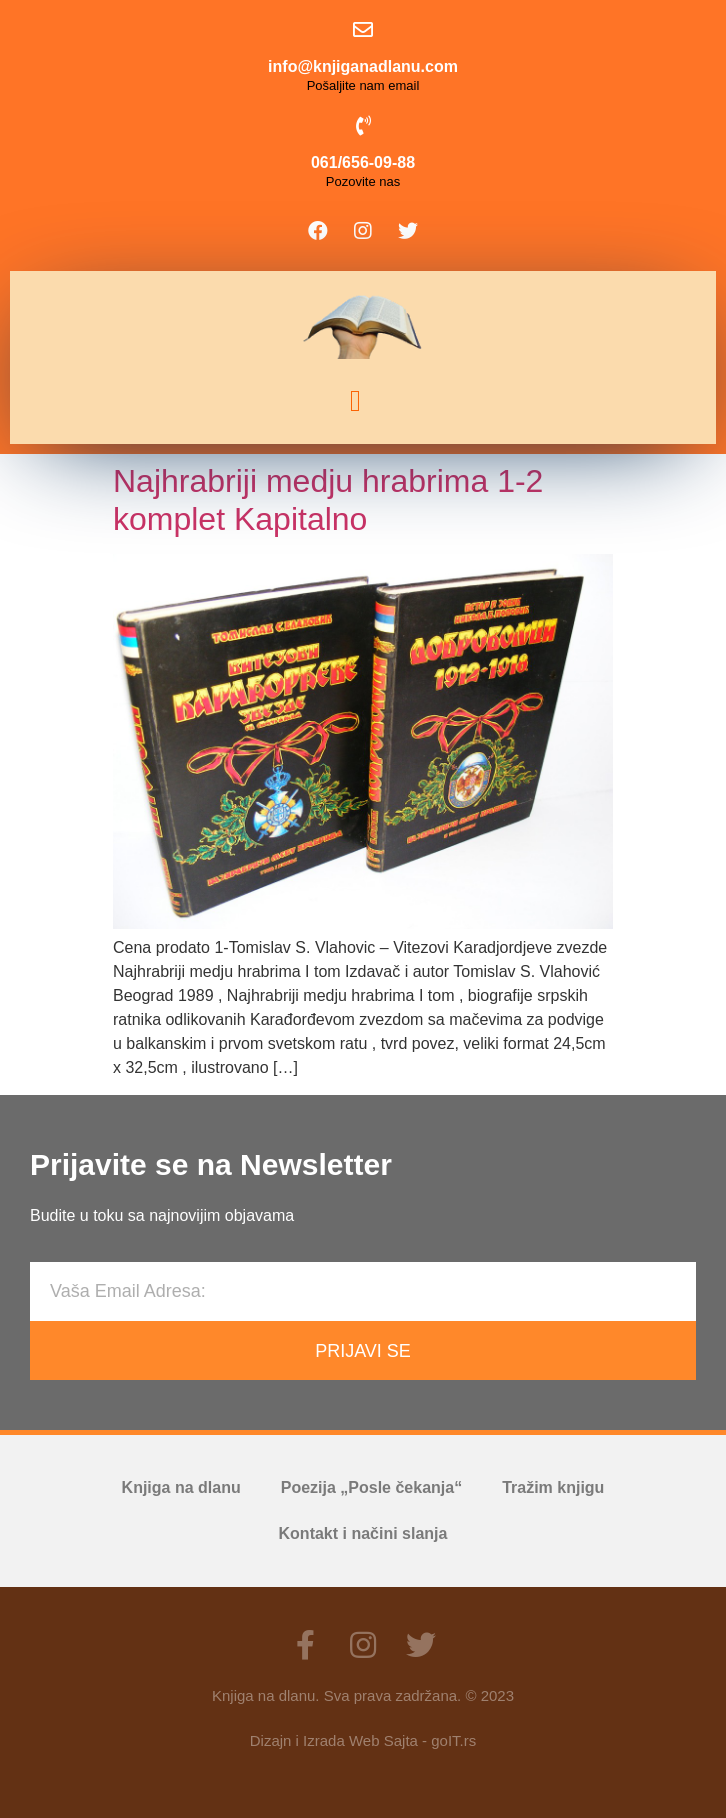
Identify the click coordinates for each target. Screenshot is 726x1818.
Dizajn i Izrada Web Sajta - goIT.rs (363, 1740)
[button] (356, 401)
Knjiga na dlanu (181, 1487)
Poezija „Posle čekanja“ (371, 1487)
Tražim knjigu (553, 1487)
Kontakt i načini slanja (363, 1533)
